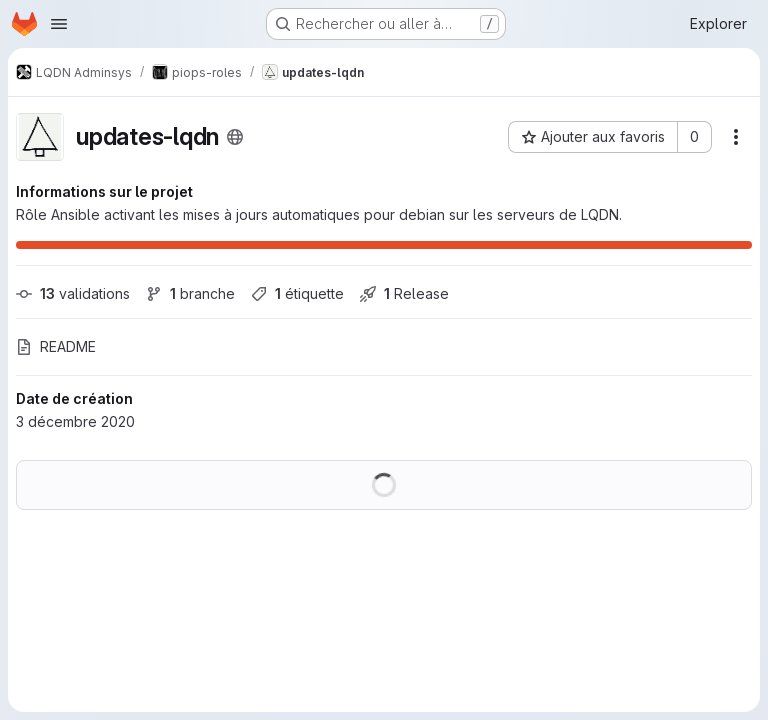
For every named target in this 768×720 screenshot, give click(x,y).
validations (73, 293)
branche (190, 293)
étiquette (297, 293)
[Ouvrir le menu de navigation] (59, 24)
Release (404, 293)
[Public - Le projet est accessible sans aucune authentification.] (235, 137)
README (56, 346)
